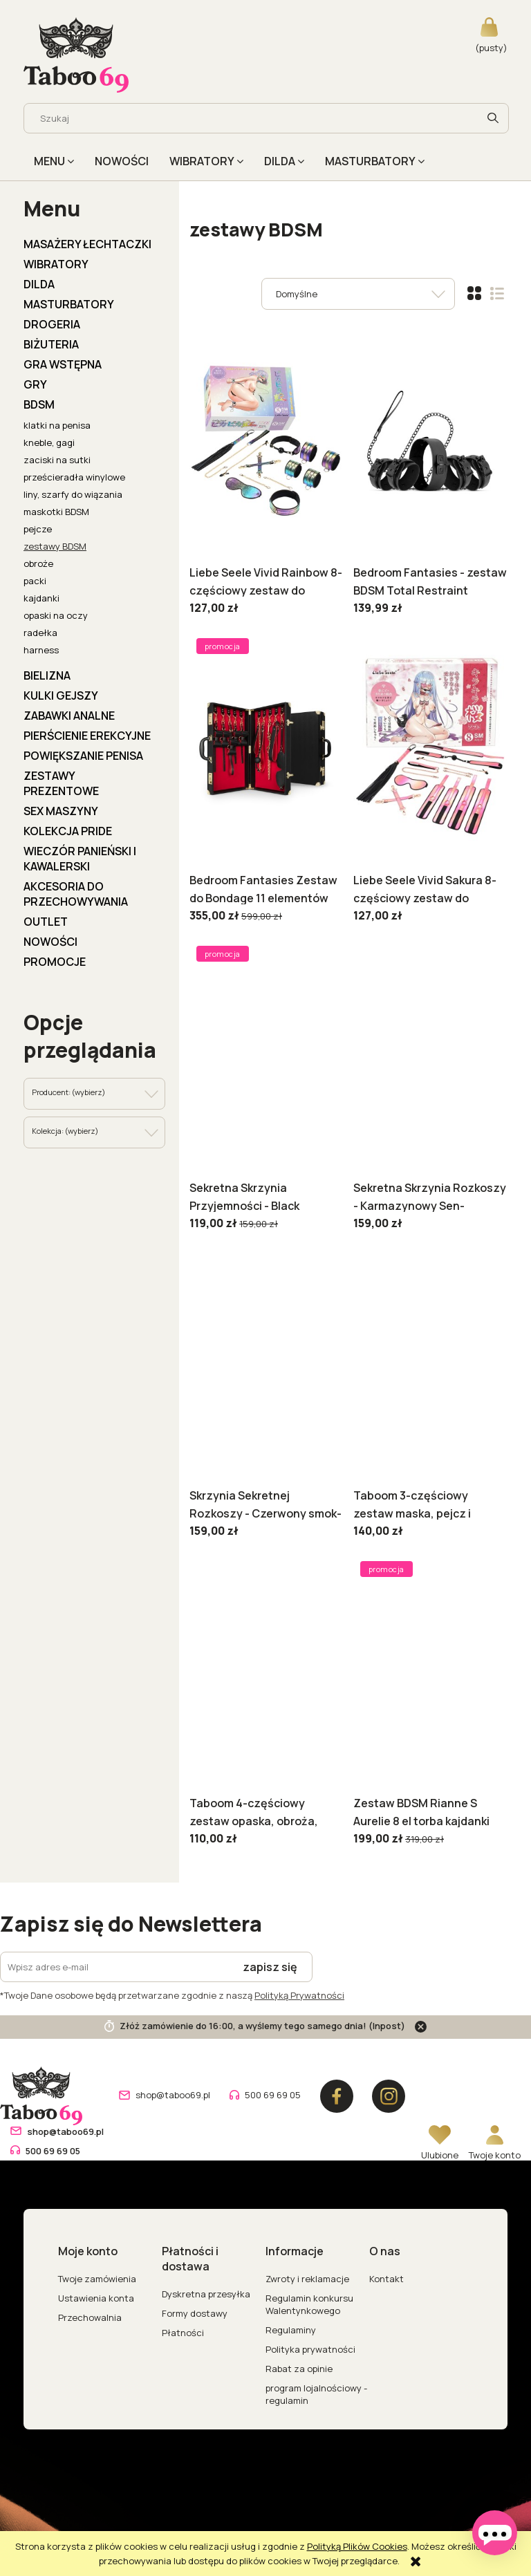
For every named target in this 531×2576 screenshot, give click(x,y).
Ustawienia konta (96, 2298)
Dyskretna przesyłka (206, 2294)
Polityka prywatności (310, 2349)
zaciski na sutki (57, 460)
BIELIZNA (47, 675)
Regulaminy (291, 2330)
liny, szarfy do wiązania (73, 494)
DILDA (39, 284)
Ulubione (439, 2155)
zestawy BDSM (55, 546)
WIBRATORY (56, 264)
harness (41, 650)
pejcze (38, 529)
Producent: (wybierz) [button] (68, 1092)
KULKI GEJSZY (61, 695)
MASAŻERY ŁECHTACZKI (87, 244)
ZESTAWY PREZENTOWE (61, 783)
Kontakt (386, 2278)
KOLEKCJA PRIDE (68, 831)
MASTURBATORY (69, 304)
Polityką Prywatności (299, 1995)
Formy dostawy (194, 2313)
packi (35, 581)
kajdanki (41, 598)
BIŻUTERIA (51, 344)
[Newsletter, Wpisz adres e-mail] (114, 1966)
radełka (40, 632)
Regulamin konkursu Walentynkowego (309, 2304)
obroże (38, 563)
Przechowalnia (90, 2317)
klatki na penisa (57, 425)
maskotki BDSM (56, 511)
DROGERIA (52, 324)
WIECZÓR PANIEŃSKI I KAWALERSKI (80, 858)
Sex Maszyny (61, 811)
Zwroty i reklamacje (307, 2278)
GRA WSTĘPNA (63, 364)
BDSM (39, 404)
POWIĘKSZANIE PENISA (83, 755)
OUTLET (46, 921)
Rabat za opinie (299, 2368)
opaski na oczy (56, 615)
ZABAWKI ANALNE (69, 715)
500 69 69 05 (273, 2095)
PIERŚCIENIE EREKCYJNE (87, 735)
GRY (35, 384)
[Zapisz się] (270, 1966)
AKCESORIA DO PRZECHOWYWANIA (76, 894)
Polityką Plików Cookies (357, 2546)
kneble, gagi (49, 442)
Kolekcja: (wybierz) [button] (65, 1131)
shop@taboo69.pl (173, 2095)
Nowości (50, 941)
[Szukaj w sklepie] (254, 118)
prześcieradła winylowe (74, 477)
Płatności (183, 2332)
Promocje (55, 961)
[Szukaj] (493, 118)
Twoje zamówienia (97, 2278)
